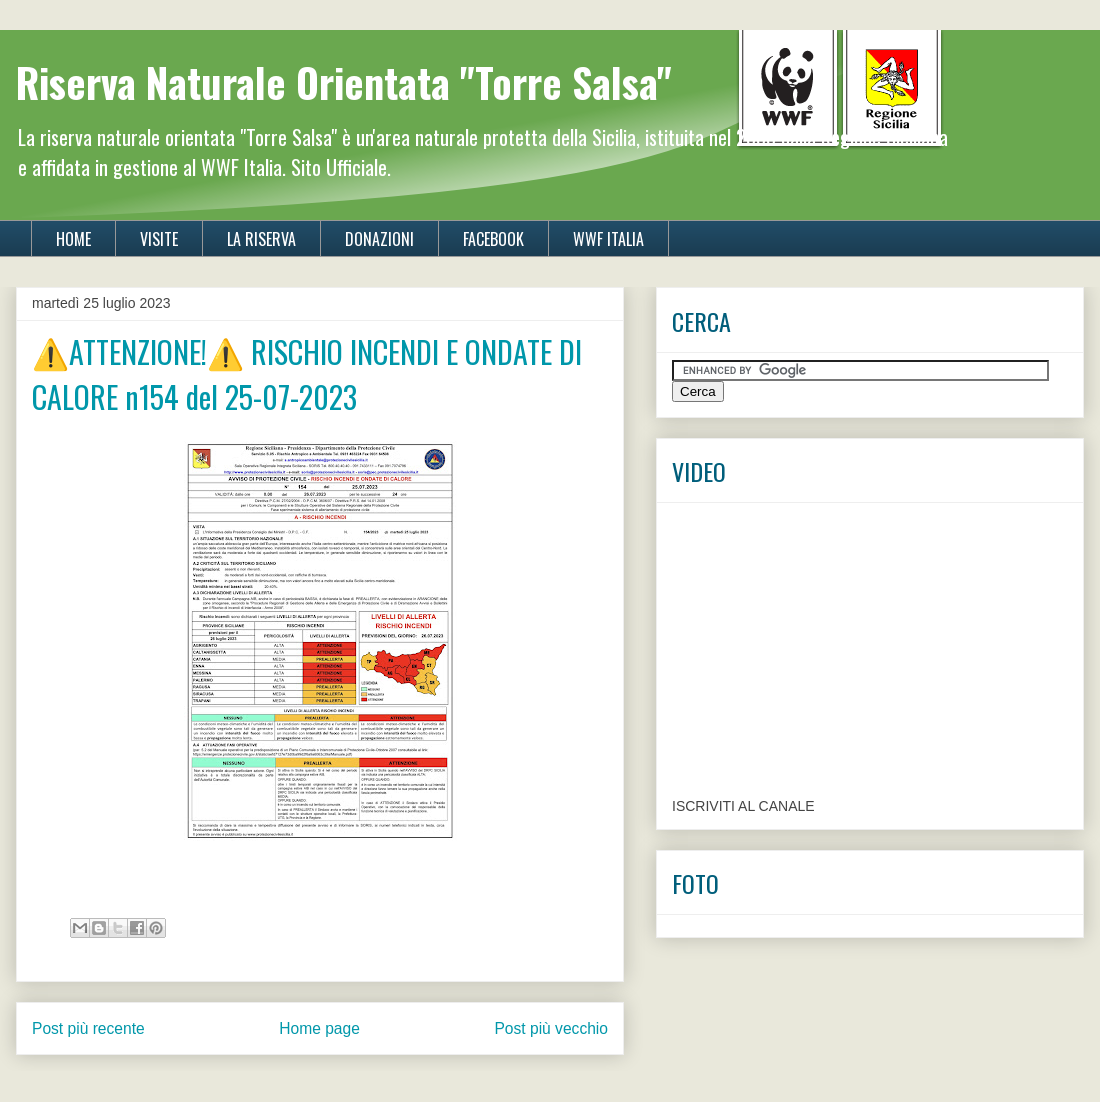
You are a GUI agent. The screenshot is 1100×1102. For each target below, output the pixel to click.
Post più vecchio (551, 1028)
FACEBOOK (493, 239)
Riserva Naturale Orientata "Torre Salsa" (344, 82)
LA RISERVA (261, 239)
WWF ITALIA (608, 239)
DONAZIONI (379, 239)
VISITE (159, 239)
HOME (73, 239)
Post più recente (88, 1028)
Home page (319, 1028)
